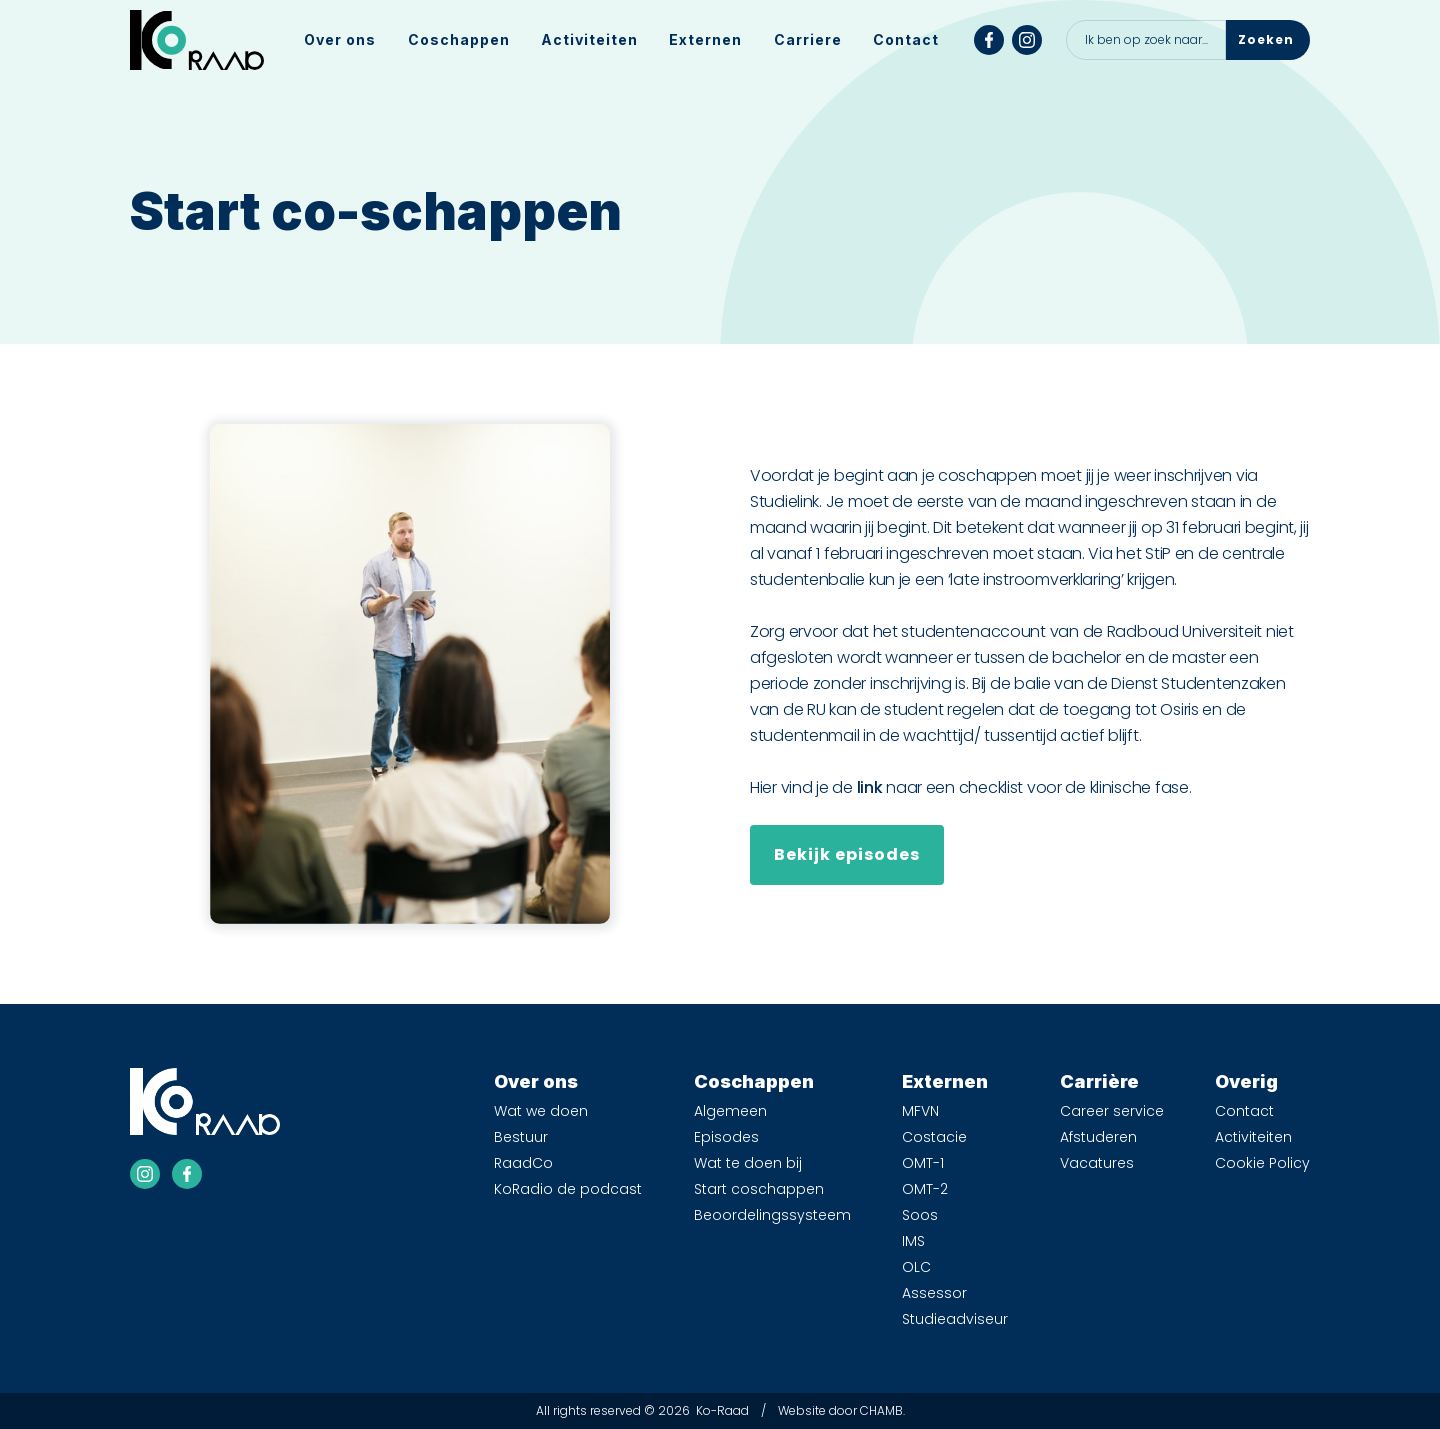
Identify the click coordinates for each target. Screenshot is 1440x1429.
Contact (906, 39)
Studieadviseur (955, 1319)
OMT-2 (925, 1189)
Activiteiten (589, 39)
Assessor (934, 1293)
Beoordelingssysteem (772, 1215)
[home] (197, 40)
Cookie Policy (1262, 1163)
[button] (340, 40)
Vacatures (1097, 1163)
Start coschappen (759, 1189)
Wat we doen (541, 1111)
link (870, 787)
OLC (916, 1267)
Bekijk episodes (847, 854)
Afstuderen (1098, 1137)
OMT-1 (923, 1163)
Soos (920, 1215)
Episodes (726, 1137)
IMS (913, 1241)
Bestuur (521, 1137)
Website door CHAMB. (841, 1410)
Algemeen (730, 1111)
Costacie (934, 1137)
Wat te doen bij (748, 1163)
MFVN (920, 1111)
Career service (1112, 1111)
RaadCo (523, 1163)
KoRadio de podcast (568, 1189)
